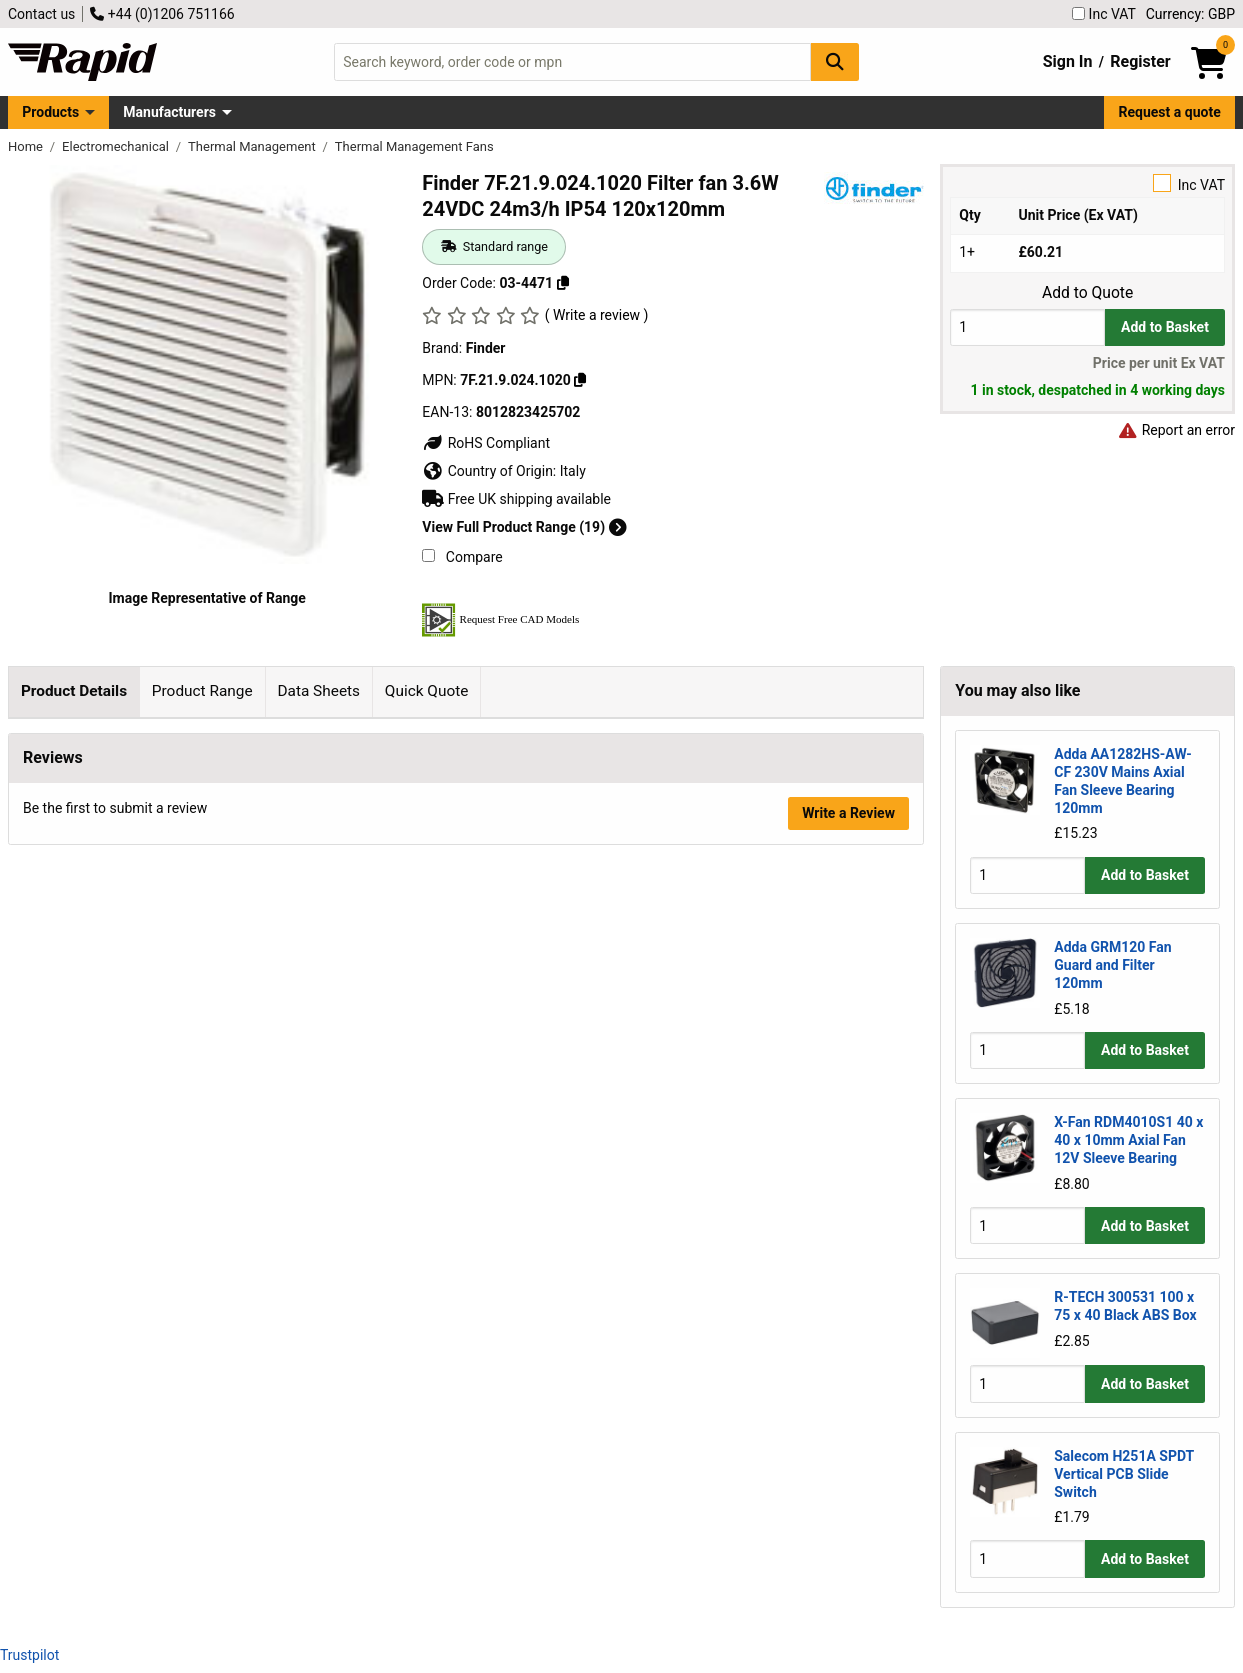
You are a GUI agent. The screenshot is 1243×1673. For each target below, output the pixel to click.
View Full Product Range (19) (524, 527)
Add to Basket (1165, 327)
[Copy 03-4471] (563, 283)
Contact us (41, 14)
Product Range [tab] (202, 691)
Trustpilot (29, 1655)
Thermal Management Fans (414, 146)
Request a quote (1170, 112)
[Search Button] (835, 61)
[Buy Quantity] (1027, 327)
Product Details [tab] (74, 691)
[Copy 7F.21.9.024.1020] (580, 380)
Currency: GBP (1190, 14)
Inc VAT (1104, 14)
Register (1140, 61)
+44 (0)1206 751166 (162, 14)
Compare (462, 557)
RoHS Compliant (486, 443)
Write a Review (848, 1163)
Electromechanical (117, 146)
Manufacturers (169, 112)
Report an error (1176, 430)
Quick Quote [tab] (427, 691)
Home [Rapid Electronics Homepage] (27, 146)
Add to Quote (1087, 293)
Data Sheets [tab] (318, 691)
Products (50, 112)
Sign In (1068, 61)
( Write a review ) (597, 315)
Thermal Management (253, 146)
